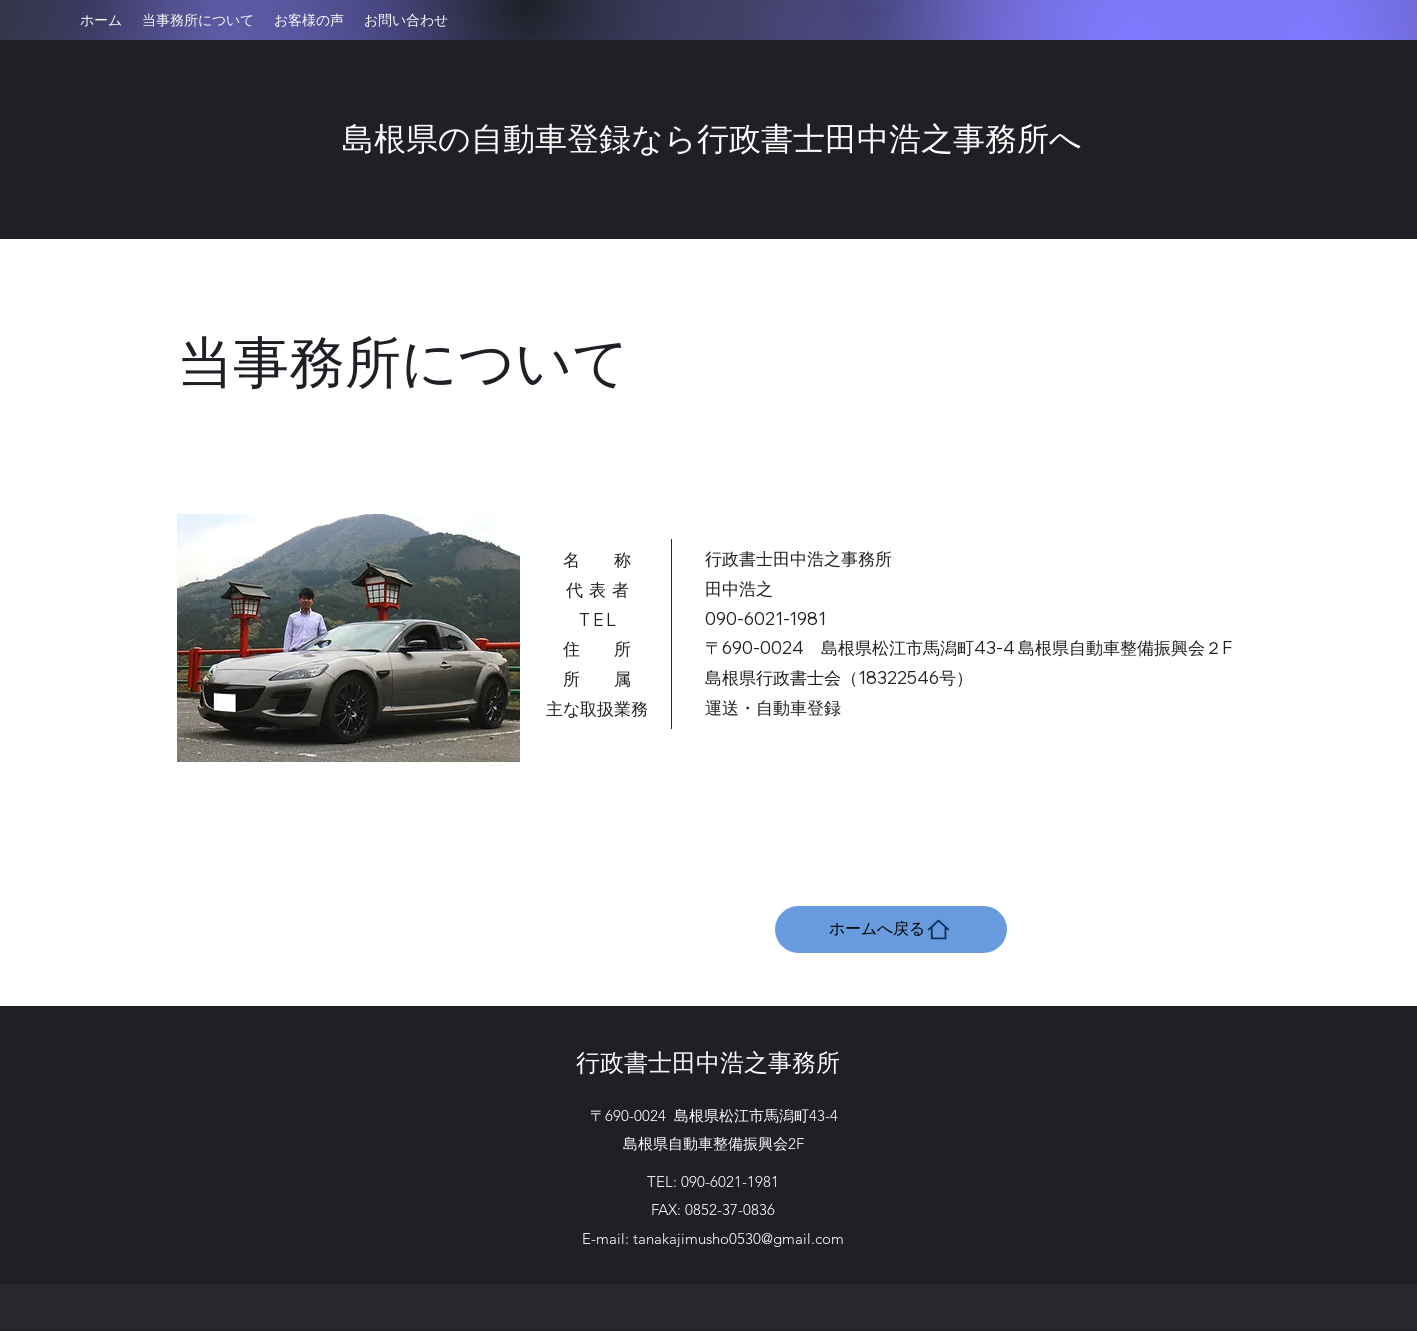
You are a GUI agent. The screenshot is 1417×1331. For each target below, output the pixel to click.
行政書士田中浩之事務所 (708, 1061)
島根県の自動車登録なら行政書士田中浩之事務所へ (712, 136)
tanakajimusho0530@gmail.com (738, 1238)
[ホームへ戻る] (891, 929)
